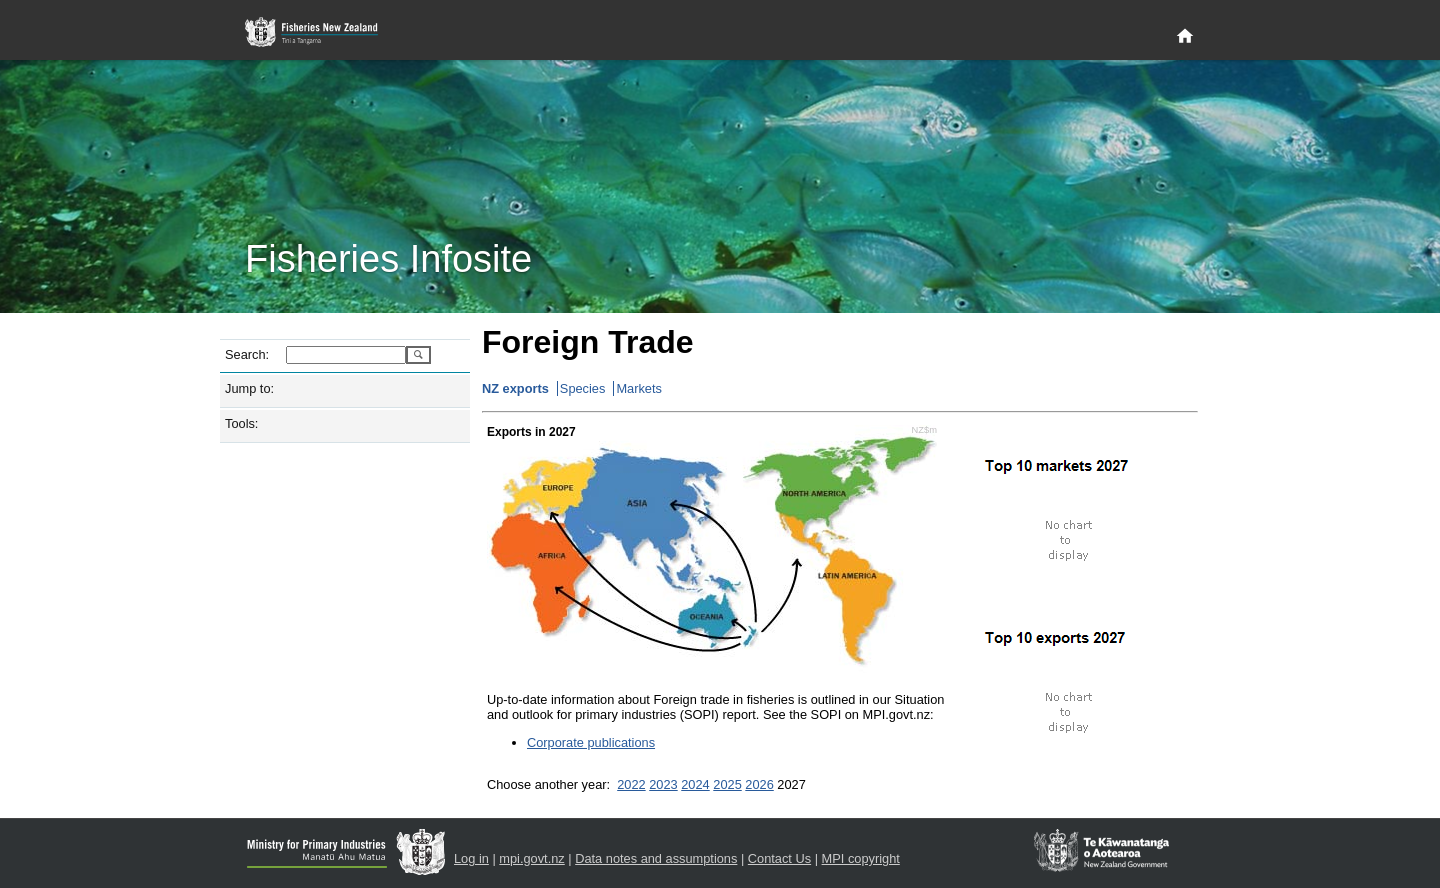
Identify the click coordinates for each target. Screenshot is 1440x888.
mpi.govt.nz (531, 858)
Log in (471, 858)
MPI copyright (861, 858)
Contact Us (779, 858)
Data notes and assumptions (656, 858)
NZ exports (515, 388)
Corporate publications (591, 742)
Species (583, 388)
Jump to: (249, 388)
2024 (695, 784)
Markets (639, 388)
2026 (759, 784)
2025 (727, 784)
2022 (631, 784)
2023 (663, 784)
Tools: (241, 423)
